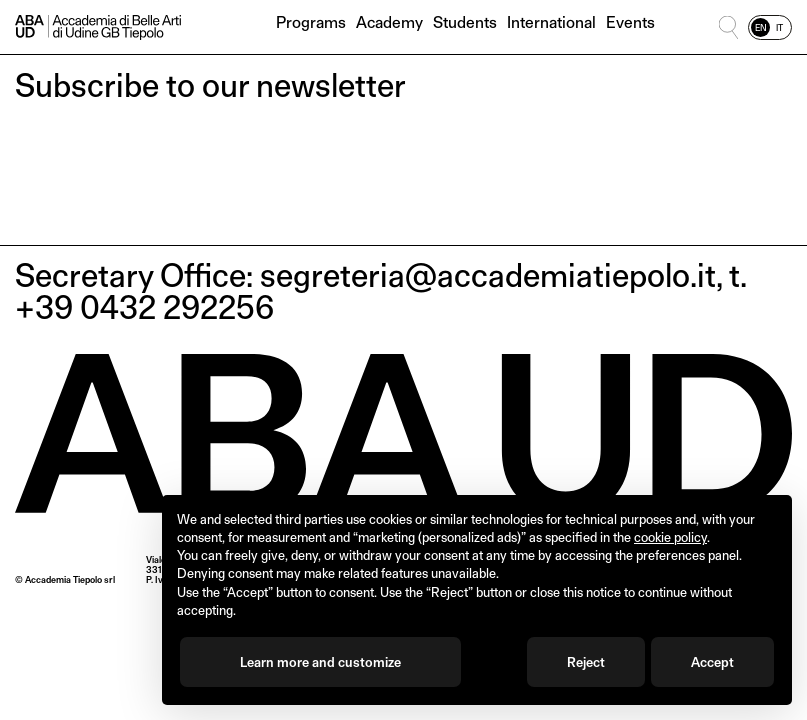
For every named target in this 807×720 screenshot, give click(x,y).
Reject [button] (586, 662)
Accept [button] (712, 662)
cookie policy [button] (670, 537)
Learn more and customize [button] (320, 662)
